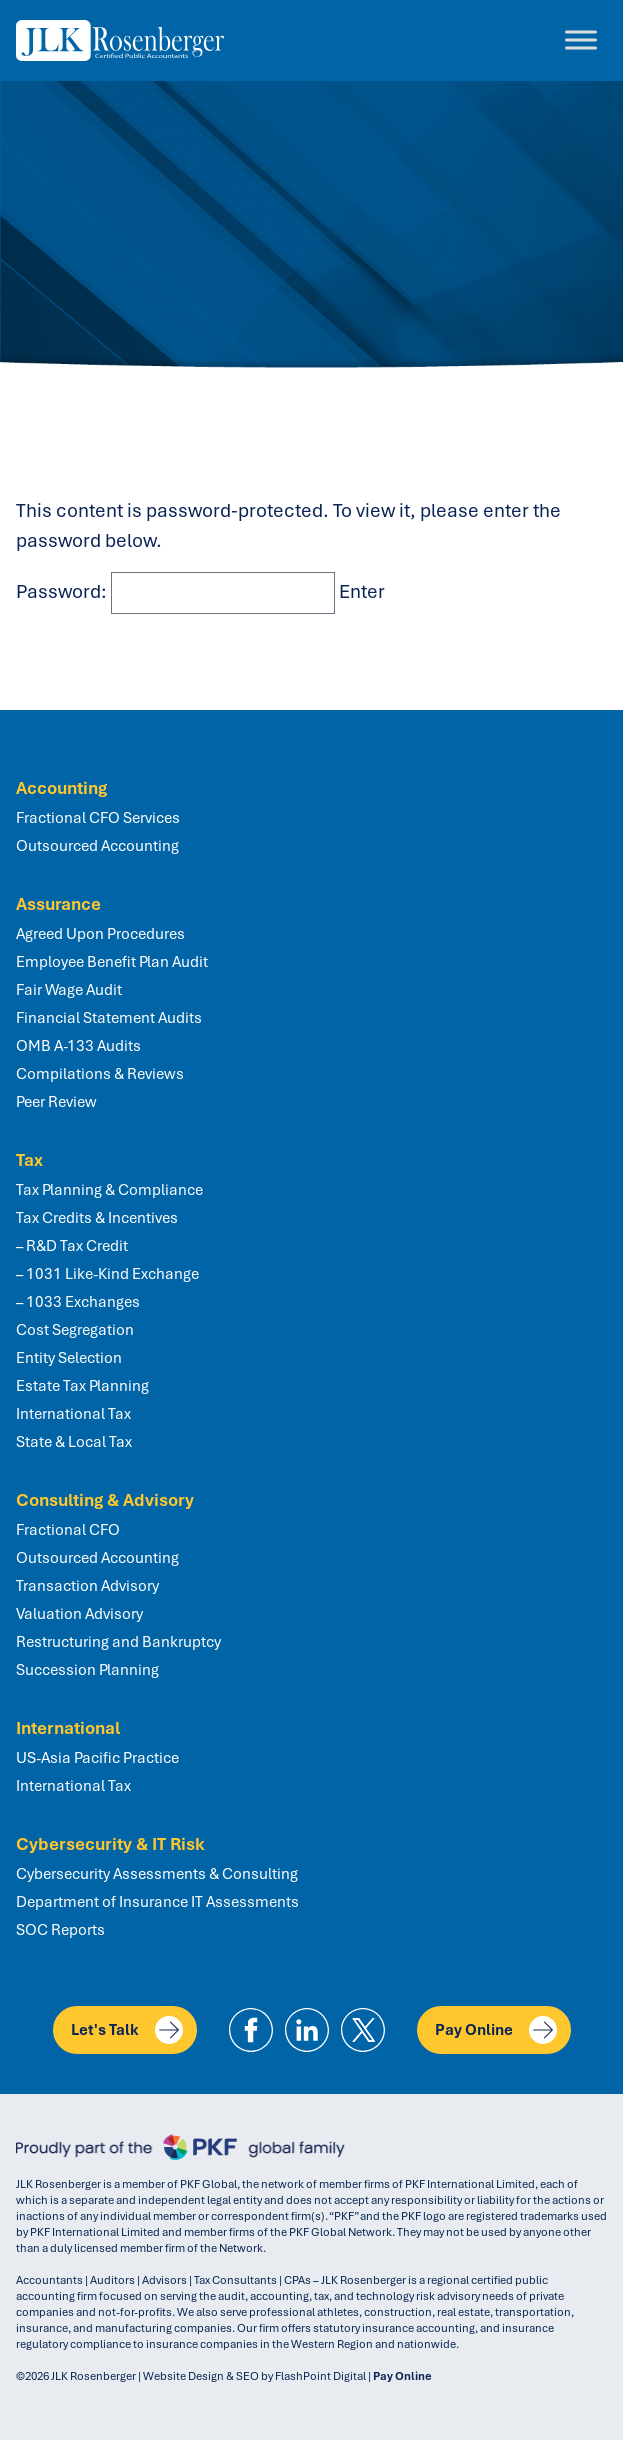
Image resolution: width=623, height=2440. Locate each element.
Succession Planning (87, 1670)
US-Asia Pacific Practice (97, 1758)
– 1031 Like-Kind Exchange (107, 1274)
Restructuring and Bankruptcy (118, 1642)
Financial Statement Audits (109, 1018)
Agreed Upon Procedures (100, 934)
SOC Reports (60, 1930)
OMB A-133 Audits (78, 1046)
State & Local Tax (74, 1442)
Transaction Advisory (87, 1586)
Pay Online (496, 2030)
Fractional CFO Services (98, 818)
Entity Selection (69, 1358)
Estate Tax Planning (82, 1386)
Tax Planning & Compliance (109, 1190)
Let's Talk (127, 2030)
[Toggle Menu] (581, 40)
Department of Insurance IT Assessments (157, 1902)
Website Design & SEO (201, 2376)
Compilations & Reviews (100, 1074)
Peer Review (56, 1102)
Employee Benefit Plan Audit (112, 962)
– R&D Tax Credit (72, 1246)
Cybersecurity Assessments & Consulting (157, 1874)
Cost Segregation (75, 1330)
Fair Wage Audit (69, 990)
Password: (175, 591)
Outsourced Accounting (97, 846)
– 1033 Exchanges (78, 1302)
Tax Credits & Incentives (97, 1218)
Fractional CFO (68, 1530)
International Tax (73, 1414)
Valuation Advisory (79, 1614)
